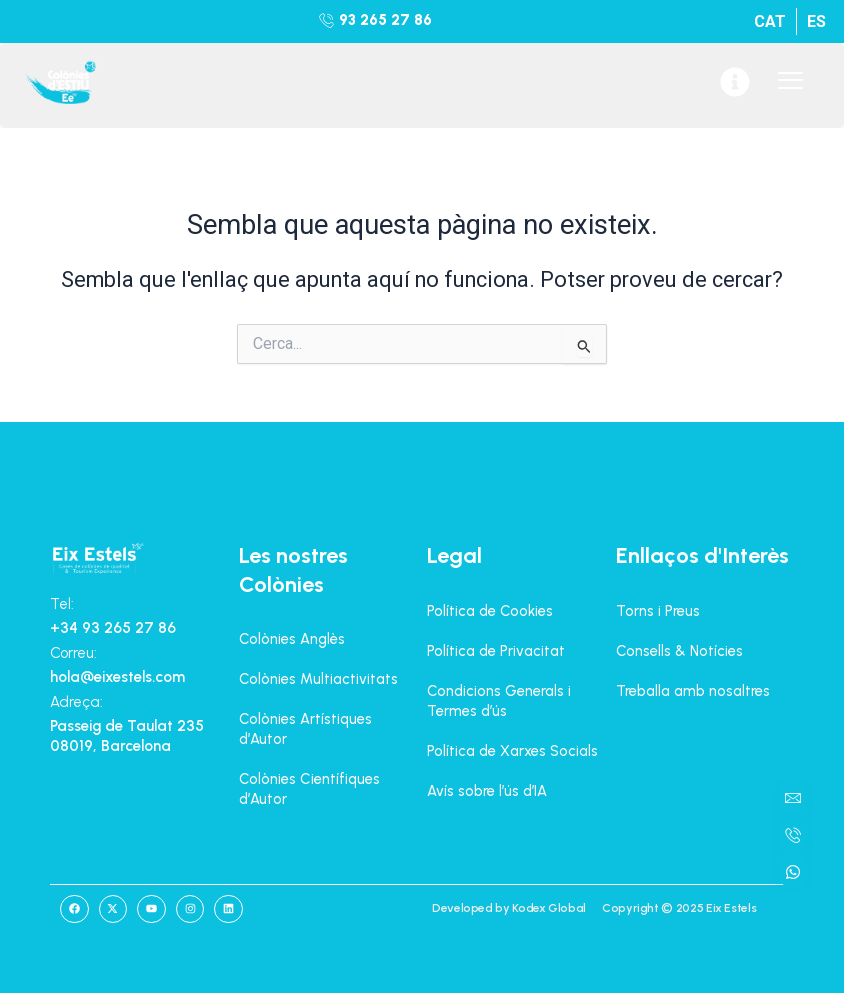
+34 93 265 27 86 (113, 628)
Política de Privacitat (496, 651)
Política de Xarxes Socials (512, 751)
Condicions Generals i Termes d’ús (499, 701)
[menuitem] (770, 21)
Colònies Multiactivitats (318, 679)
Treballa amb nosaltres (693, 691)
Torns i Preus (658, 611)
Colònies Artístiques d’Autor (305, 729)
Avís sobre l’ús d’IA (487, 791)
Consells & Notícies (679, 651)
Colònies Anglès (292, 639)
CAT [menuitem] (770, 21)
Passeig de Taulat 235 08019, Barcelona (127, 736)
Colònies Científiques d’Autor (309, 789)
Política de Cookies (490, 611)
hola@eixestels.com (117, 677)
